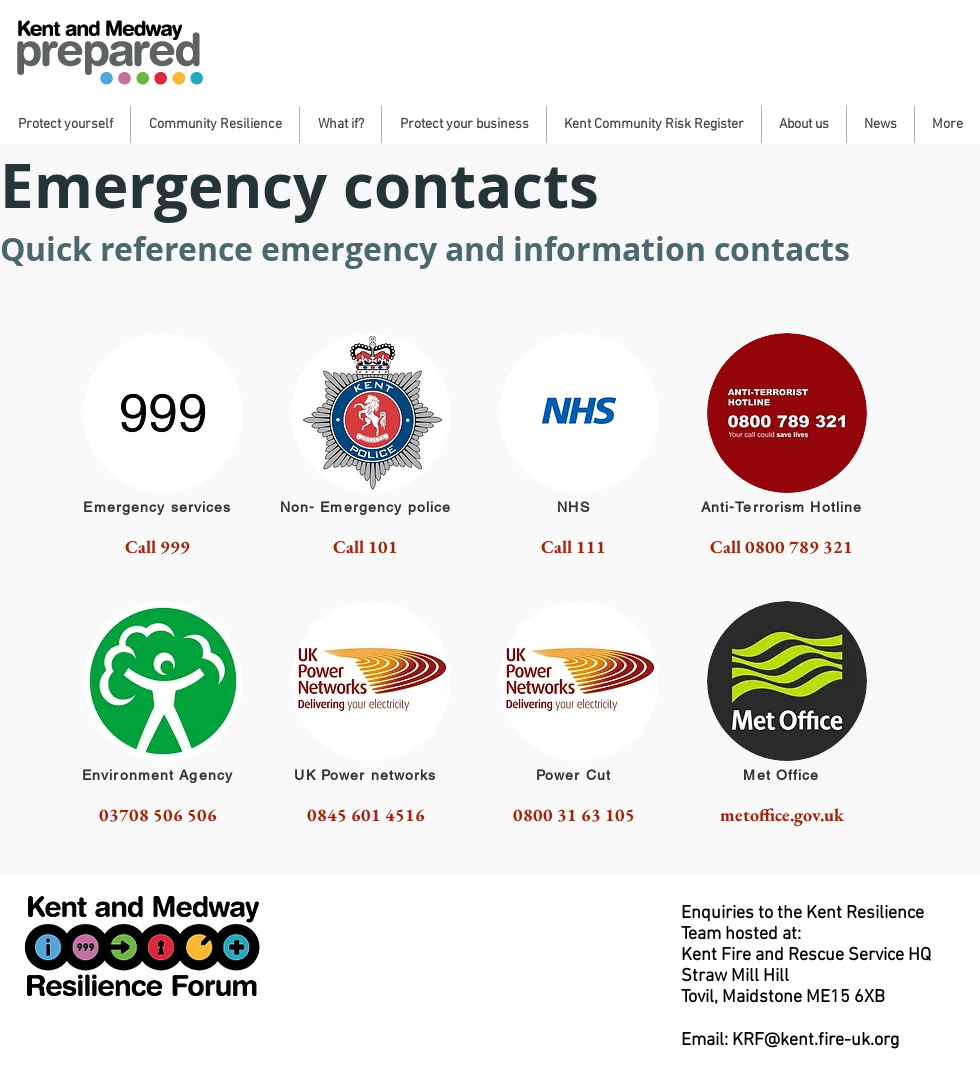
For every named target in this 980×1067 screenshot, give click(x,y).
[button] (65, 124)
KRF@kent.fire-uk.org (815, 1040)
